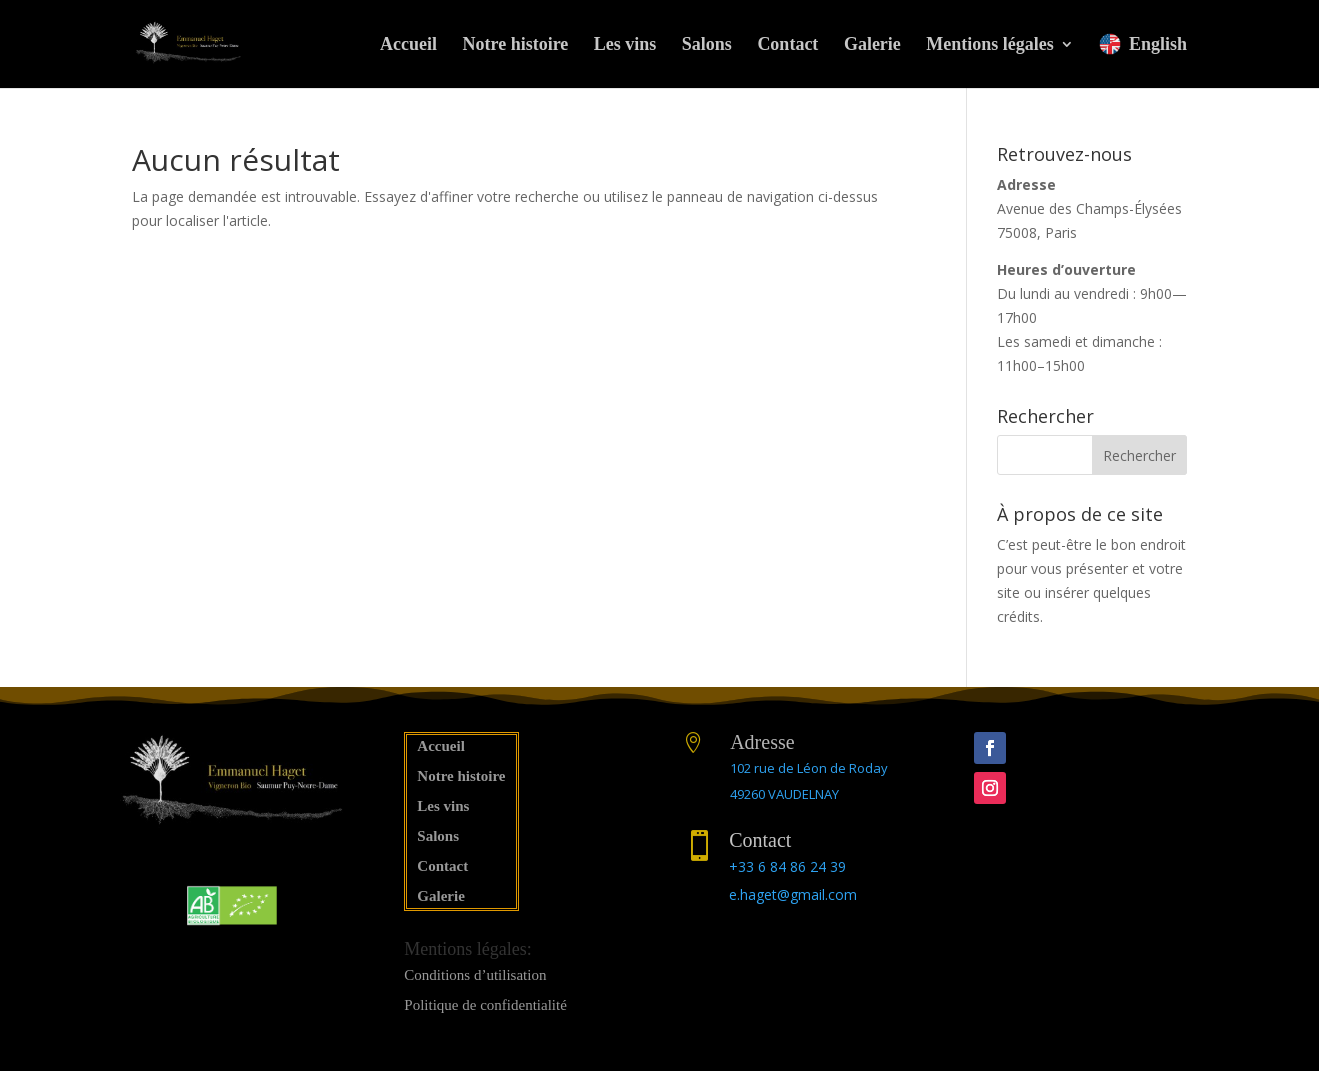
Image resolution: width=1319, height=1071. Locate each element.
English (1143, 44)
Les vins (625, 45)
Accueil (408, 45)
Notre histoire (516, 45)
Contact (787, 45)
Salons (707, 45)
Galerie (872, 45)
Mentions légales (990, 45)
